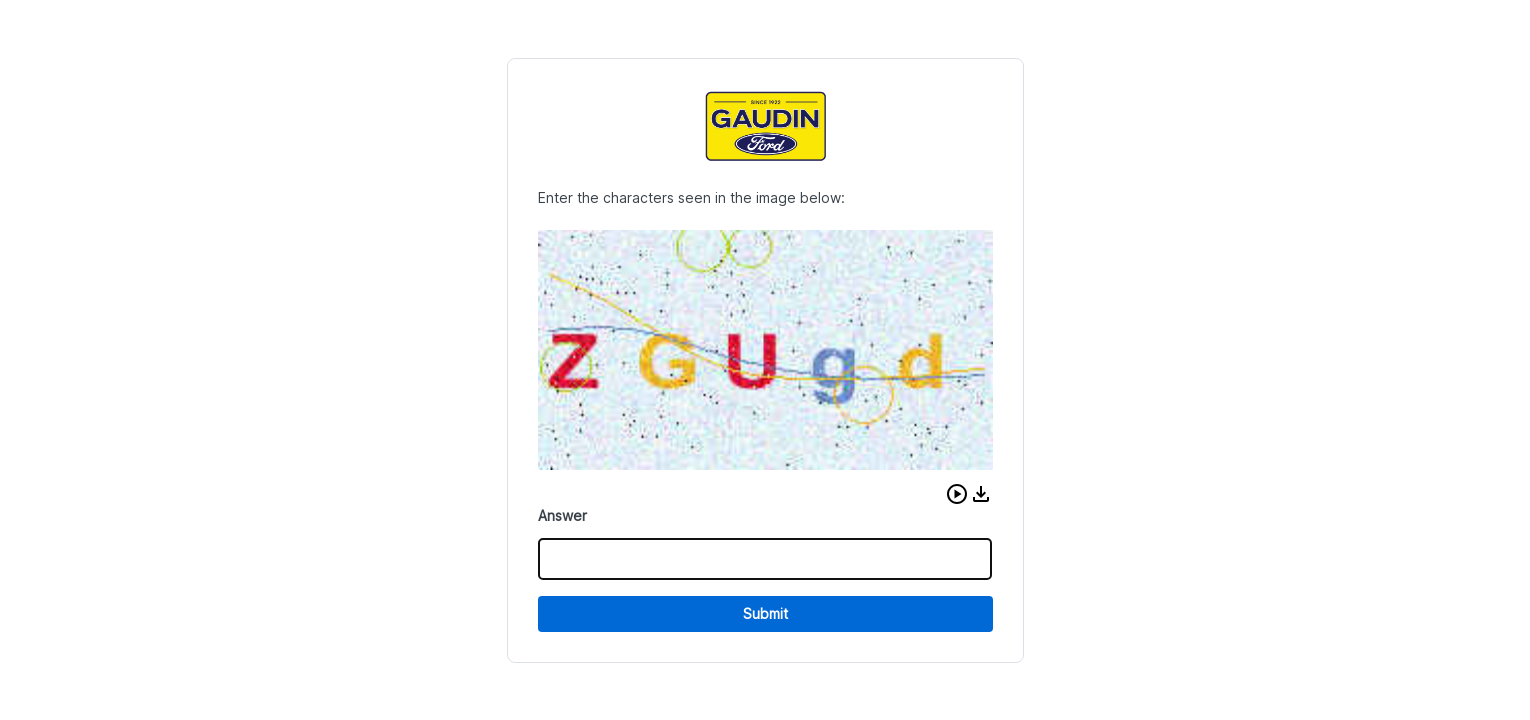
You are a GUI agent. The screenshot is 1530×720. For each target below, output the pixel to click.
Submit (765, 613)
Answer (562, 515)
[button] (957, 494)
